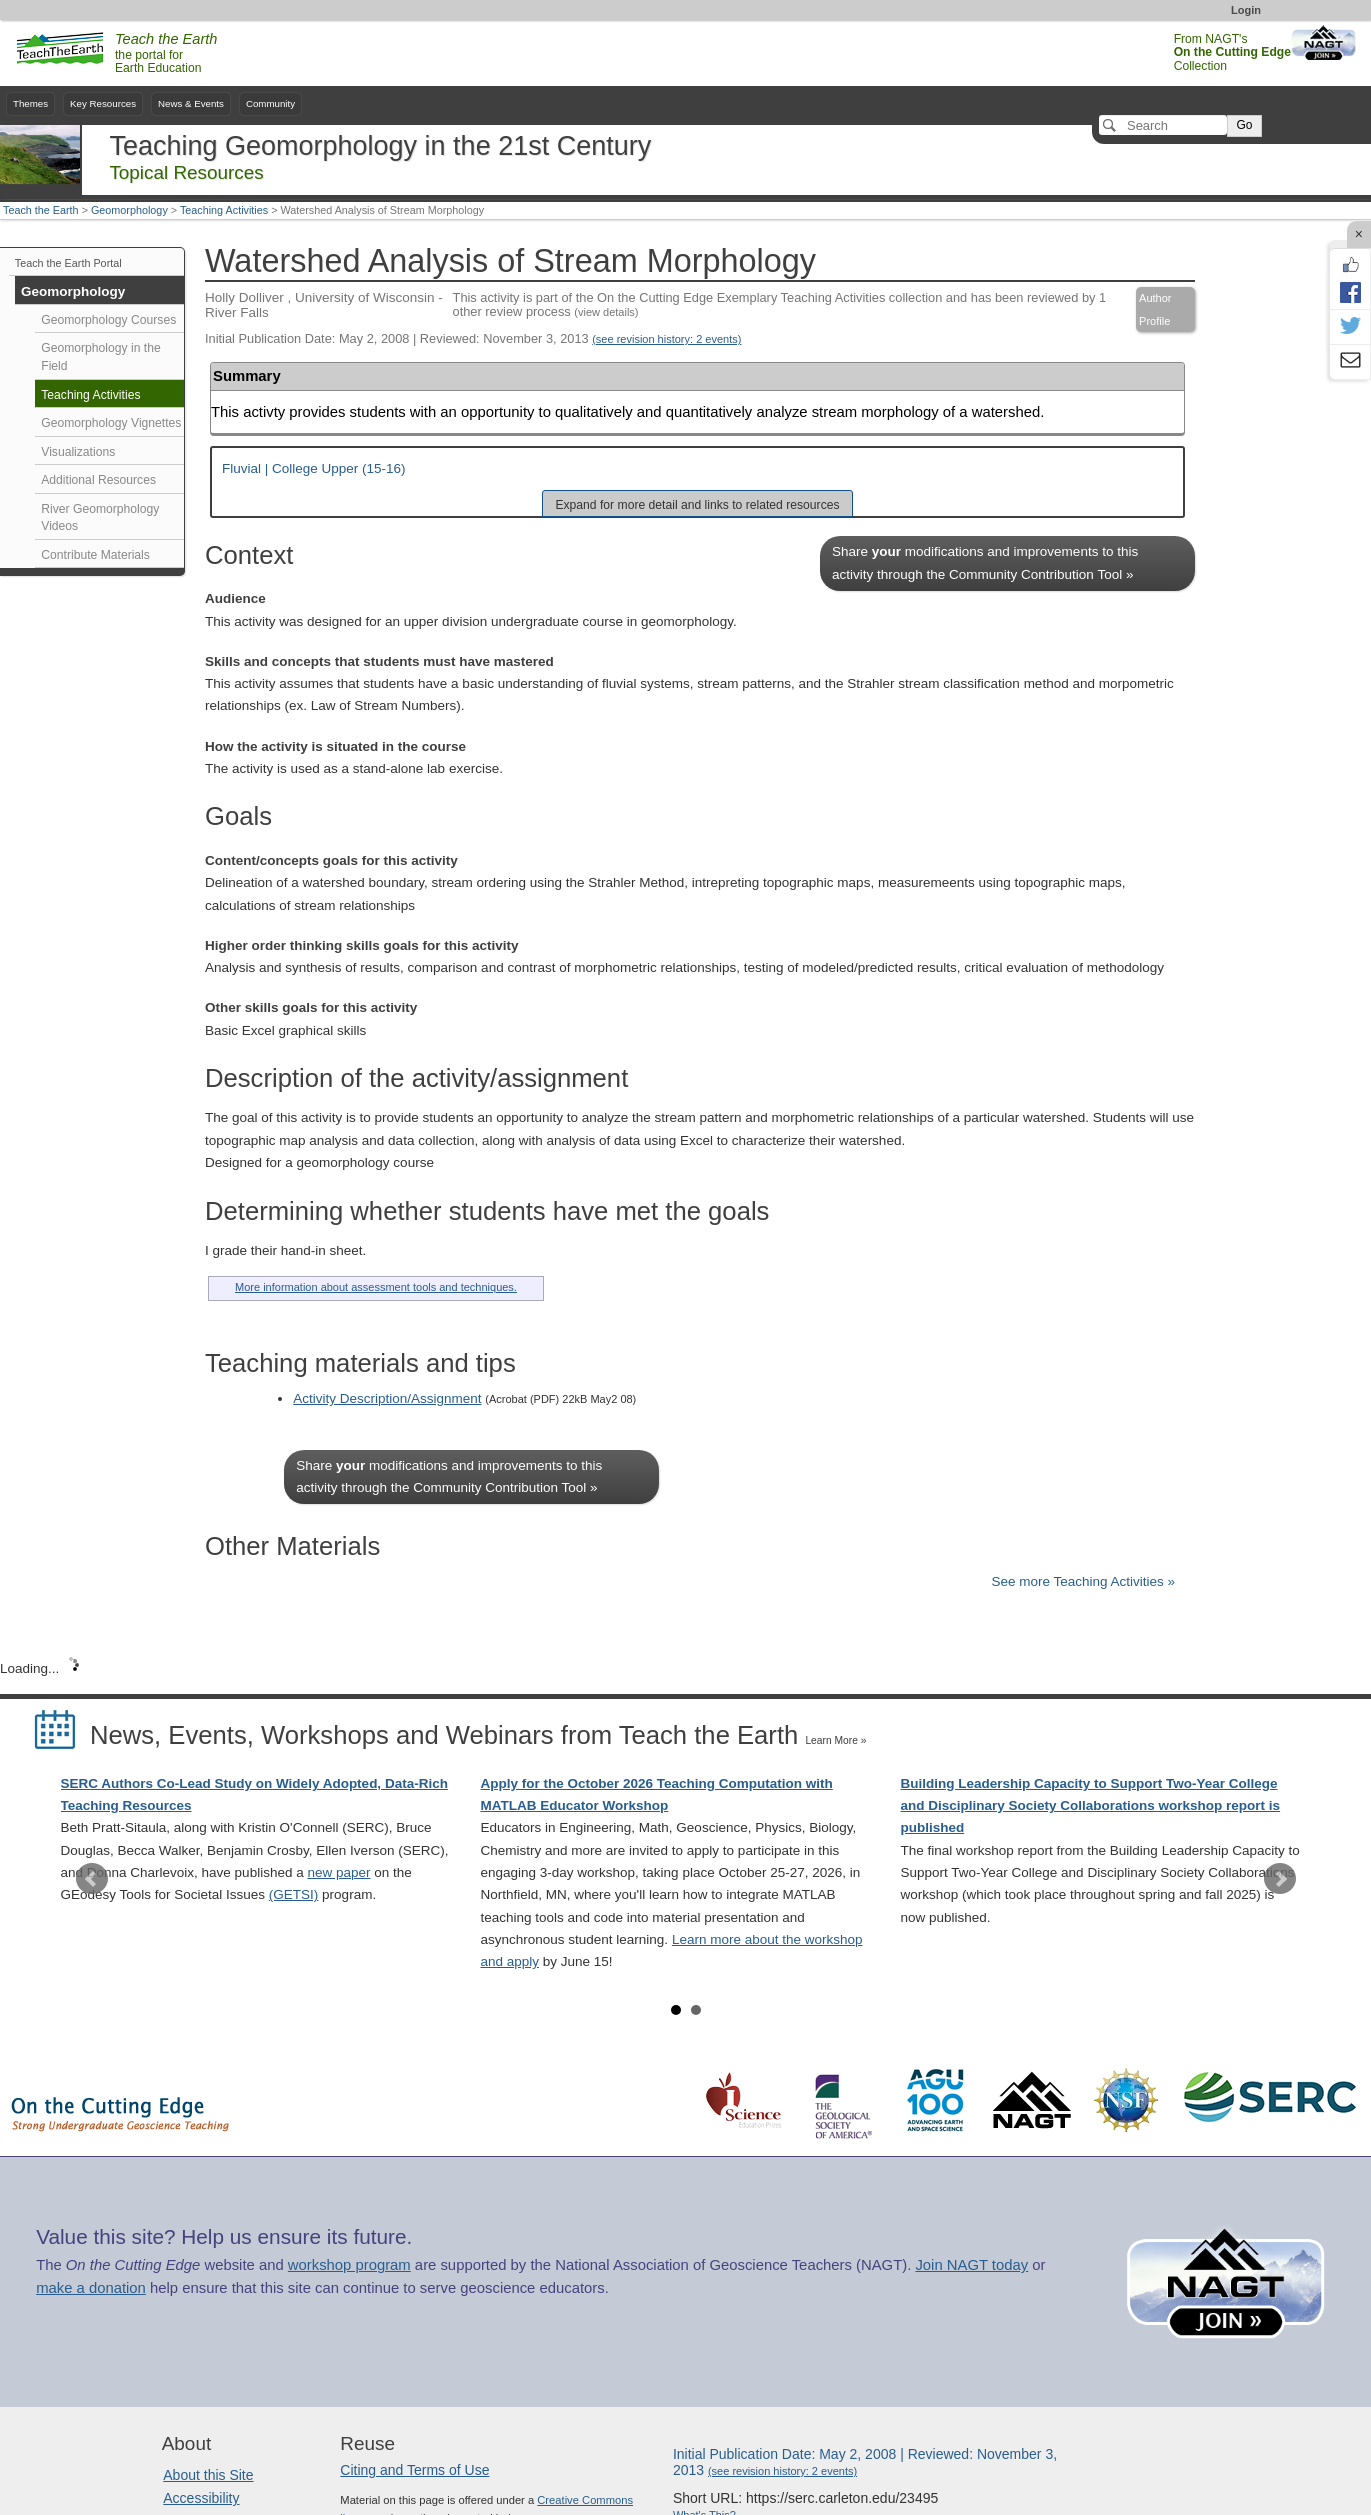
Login (1246, 10)
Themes (30, 103)
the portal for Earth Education (166, 54)
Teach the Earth (41, 210)
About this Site (208, 2475)
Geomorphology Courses (108, 320)
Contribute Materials (95, 555)
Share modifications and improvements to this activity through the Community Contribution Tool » (985, 562)
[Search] (1163, 125)
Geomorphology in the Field (100, 357)
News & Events (191, 103)
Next (1280, 1879)
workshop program (349, 2265)
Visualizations (78, 452)
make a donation (91, 2288)
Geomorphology (129, 210)
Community (270, 103)
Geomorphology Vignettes (111, 423)
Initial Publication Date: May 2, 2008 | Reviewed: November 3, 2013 (473, 338)
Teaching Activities (224, 210)
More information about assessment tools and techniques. (376, 1287)
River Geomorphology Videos (100, 518)
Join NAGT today (971, 2265)
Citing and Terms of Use (414, 2470)
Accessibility (201, 2498)
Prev (92, 1879)
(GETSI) (294, 1894)
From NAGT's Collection (1232, 52)
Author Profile (1155, 309)
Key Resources (103, 103)
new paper (338, 1872)
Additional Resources (98, 480)
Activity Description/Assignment (387, 1398)
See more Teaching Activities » (1083, 1581)
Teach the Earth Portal (68, 263)
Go (1244, 125)
